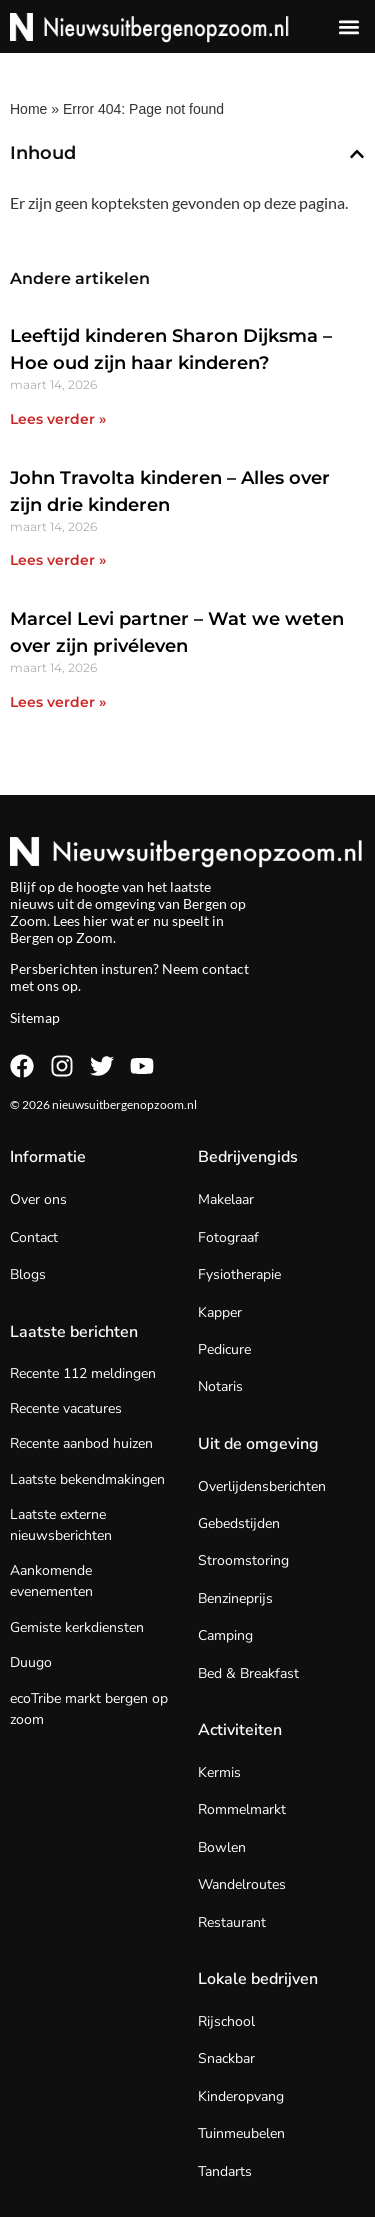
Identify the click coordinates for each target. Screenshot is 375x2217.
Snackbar (226, 2058)
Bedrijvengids (248, 1157)
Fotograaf (228, 1237)
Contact (34, 1237)
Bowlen (222, 1847)
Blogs (28, 1274)
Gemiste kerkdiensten (77, 1627)
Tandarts (225, 2171)
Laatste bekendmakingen (87, 1479)
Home (28, 109)
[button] (348, 26)
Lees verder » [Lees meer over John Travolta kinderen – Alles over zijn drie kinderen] (58, 560)
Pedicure (224, 1349)
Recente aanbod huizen (81, 1443)
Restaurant (232, 1922)
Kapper (220, 1312)
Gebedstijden (239, 1523)
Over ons (38, 1199)
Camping (225, 1635)
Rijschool (226, 2021)
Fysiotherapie (239, 1274)
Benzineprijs (235, 1598)
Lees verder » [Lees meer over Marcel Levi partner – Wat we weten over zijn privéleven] (58, 702)
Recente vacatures (66, 1408)
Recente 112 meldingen (83, 1373)
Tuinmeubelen (241, 2133)
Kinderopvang (241, 2096)
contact (225, 968)
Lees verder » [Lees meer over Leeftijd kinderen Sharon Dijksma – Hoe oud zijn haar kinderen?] (58, 419)
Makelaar (226, 1199)
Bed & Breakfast (248, 1673)
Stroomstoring (243, 1560)
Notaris (220, 1386)
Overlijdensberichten (262, 1486)
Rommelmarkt (242, 1809)
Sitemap (35, 1017)
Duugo (31, 1662)
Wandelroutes (242, 1884)
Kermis (219, 1772)
